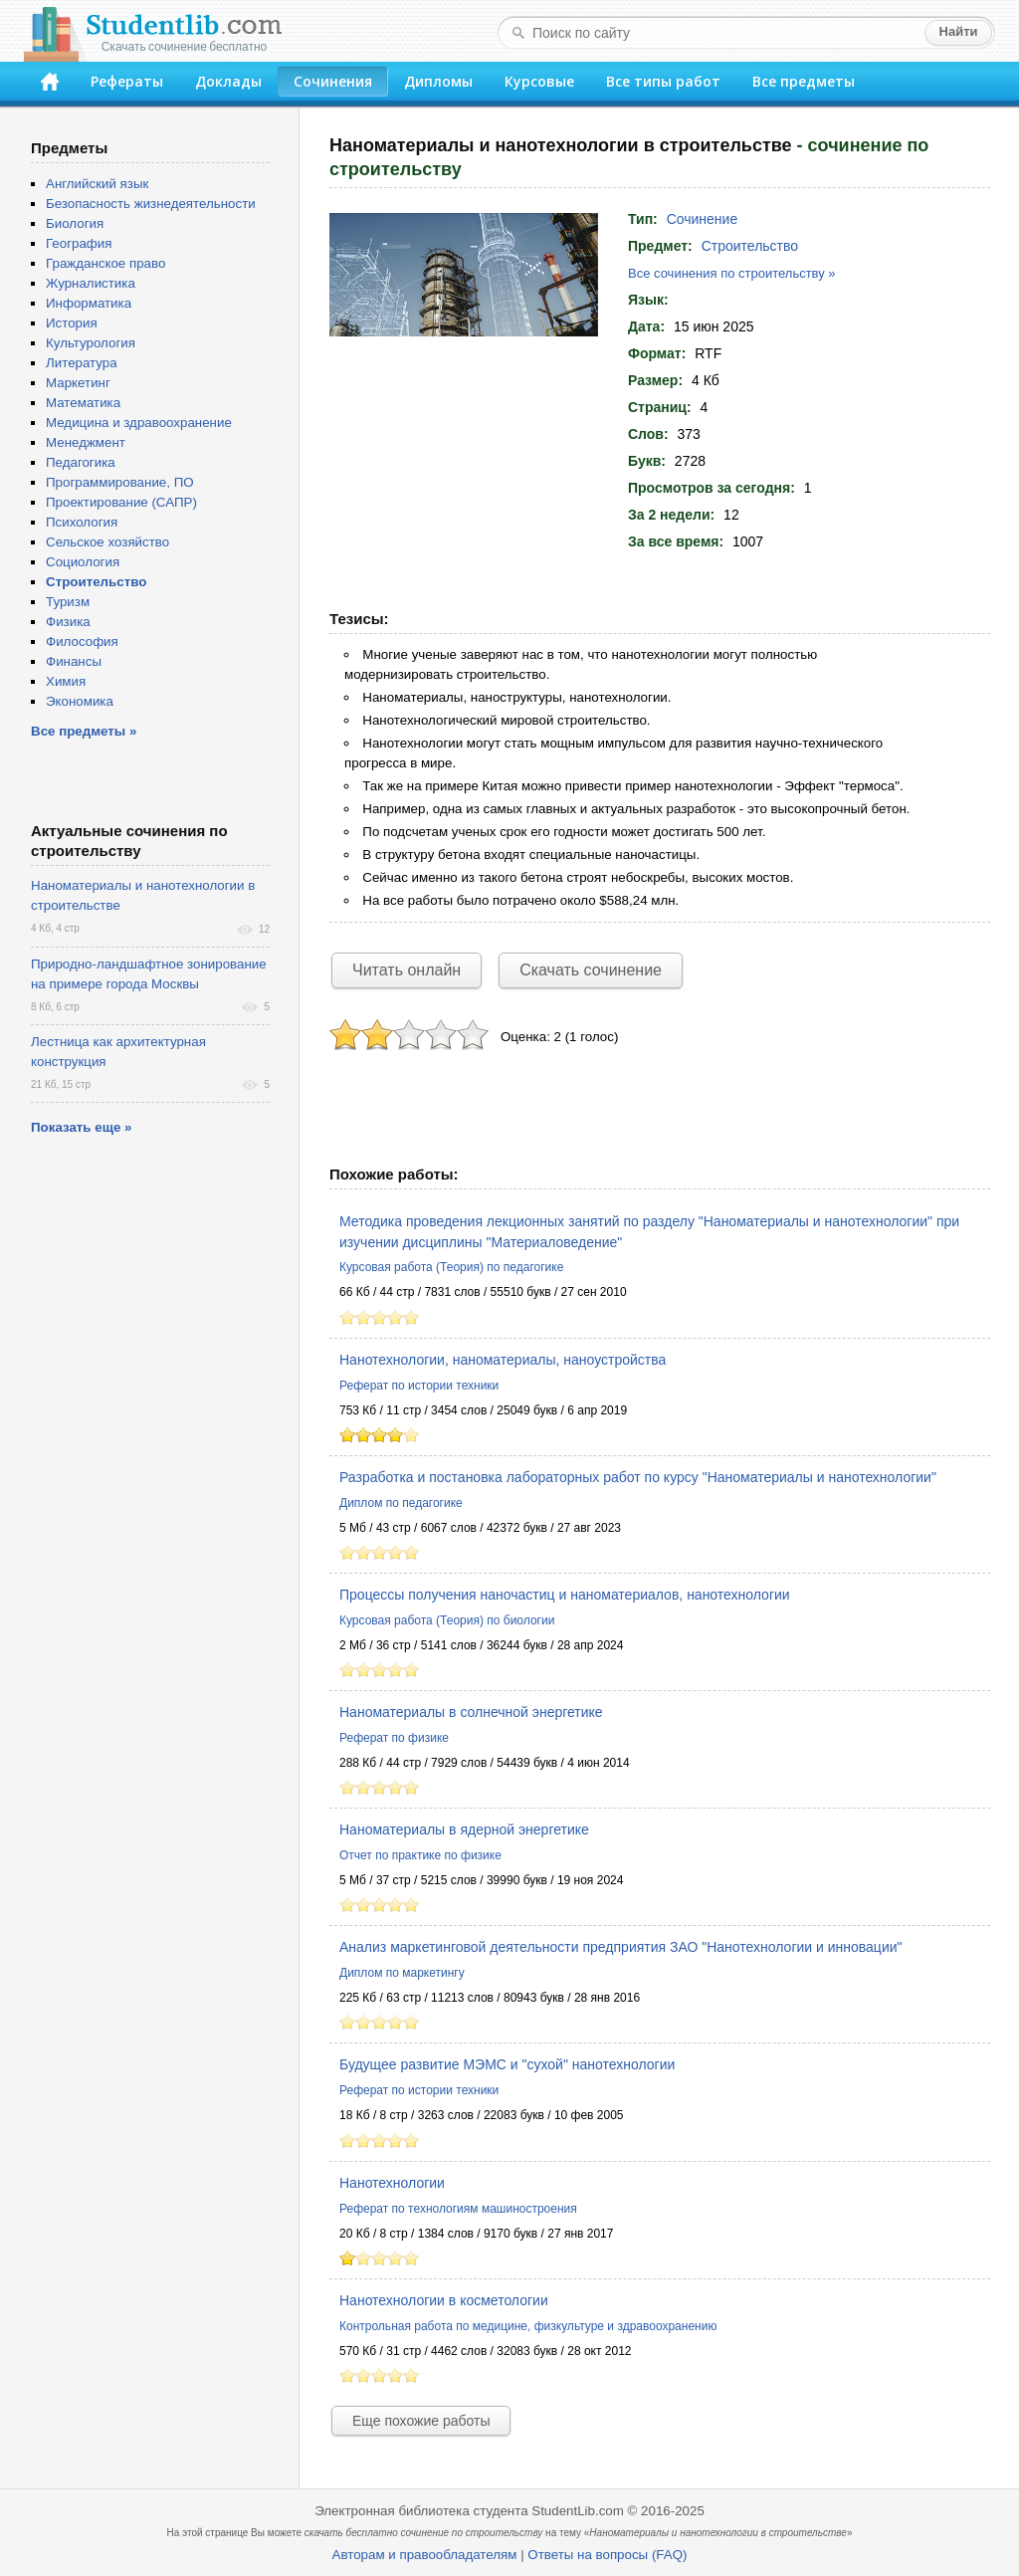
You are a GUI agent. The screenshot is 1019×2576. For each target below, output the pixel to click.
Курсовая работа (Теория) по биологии (446, 1620)
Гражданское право (105, 263)
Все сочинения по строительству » (732, 273)
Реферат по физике (394, 1738)
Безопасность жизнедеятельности (151, 203)
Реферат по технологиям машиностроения (458, 2209)
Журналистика (90, 283)
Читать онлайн (406, 970)
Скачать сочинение (590, 970)
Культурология (90, 342)
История (72, 323)
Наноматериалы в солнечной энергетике (471, 1712)
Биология (74, 223)
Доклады (228, 81)
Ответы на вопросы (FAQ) (607, 2554)
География (78, 243)
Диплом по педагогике (401, 1503)
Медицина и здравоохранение (139, 422)
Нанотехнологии (392, 2183)
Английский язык (97, 183)
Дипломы (438, 81)
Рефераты (127, 81)
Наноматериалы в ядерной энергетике (464, 1829)
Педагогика (80, 462)
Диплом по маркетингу (402, 1973)
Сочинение (702, 219)
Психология (81, 522)
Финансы (74, 661)
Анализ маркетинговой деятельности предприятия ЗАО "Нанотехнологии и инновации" (621, 1947)
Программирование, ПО (120, 482)
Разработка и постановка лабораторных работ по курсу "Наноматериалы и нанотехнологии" (637, 1477)
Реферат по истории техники (419, 1386)
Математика (83, 402)
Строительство (750, 246)
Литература (81, 362)
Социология (82, 561)
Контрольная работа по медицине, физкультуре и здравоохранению (527, 2326)
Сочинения (333, 81)
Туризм (68, 601)
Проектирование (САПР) (121, 502)
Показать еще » (81, 1127)
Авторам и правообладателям (424, 2554)
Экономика (79, 701)
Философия (82, 641)
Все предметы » (83, 731)
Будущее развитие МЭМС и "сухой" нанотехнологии (507, 2064)
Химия (66, 681)
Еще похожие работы (421, 2421)
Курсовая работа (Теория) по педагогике (451, 1267)
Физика (68, 621)
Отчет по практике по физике (420, 1855)
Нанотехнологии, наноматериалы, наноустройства (502, 1360)
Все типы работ (663, 81)
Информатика (88, 303)
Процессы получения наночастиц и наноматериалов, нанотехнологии (564, 1595)
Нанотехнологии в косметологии (443, 2300)
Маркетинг (78, 382)
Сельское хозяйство (107, 542)
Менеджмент (85, 442)
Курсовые (539, 81)
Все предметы (803, 81)
